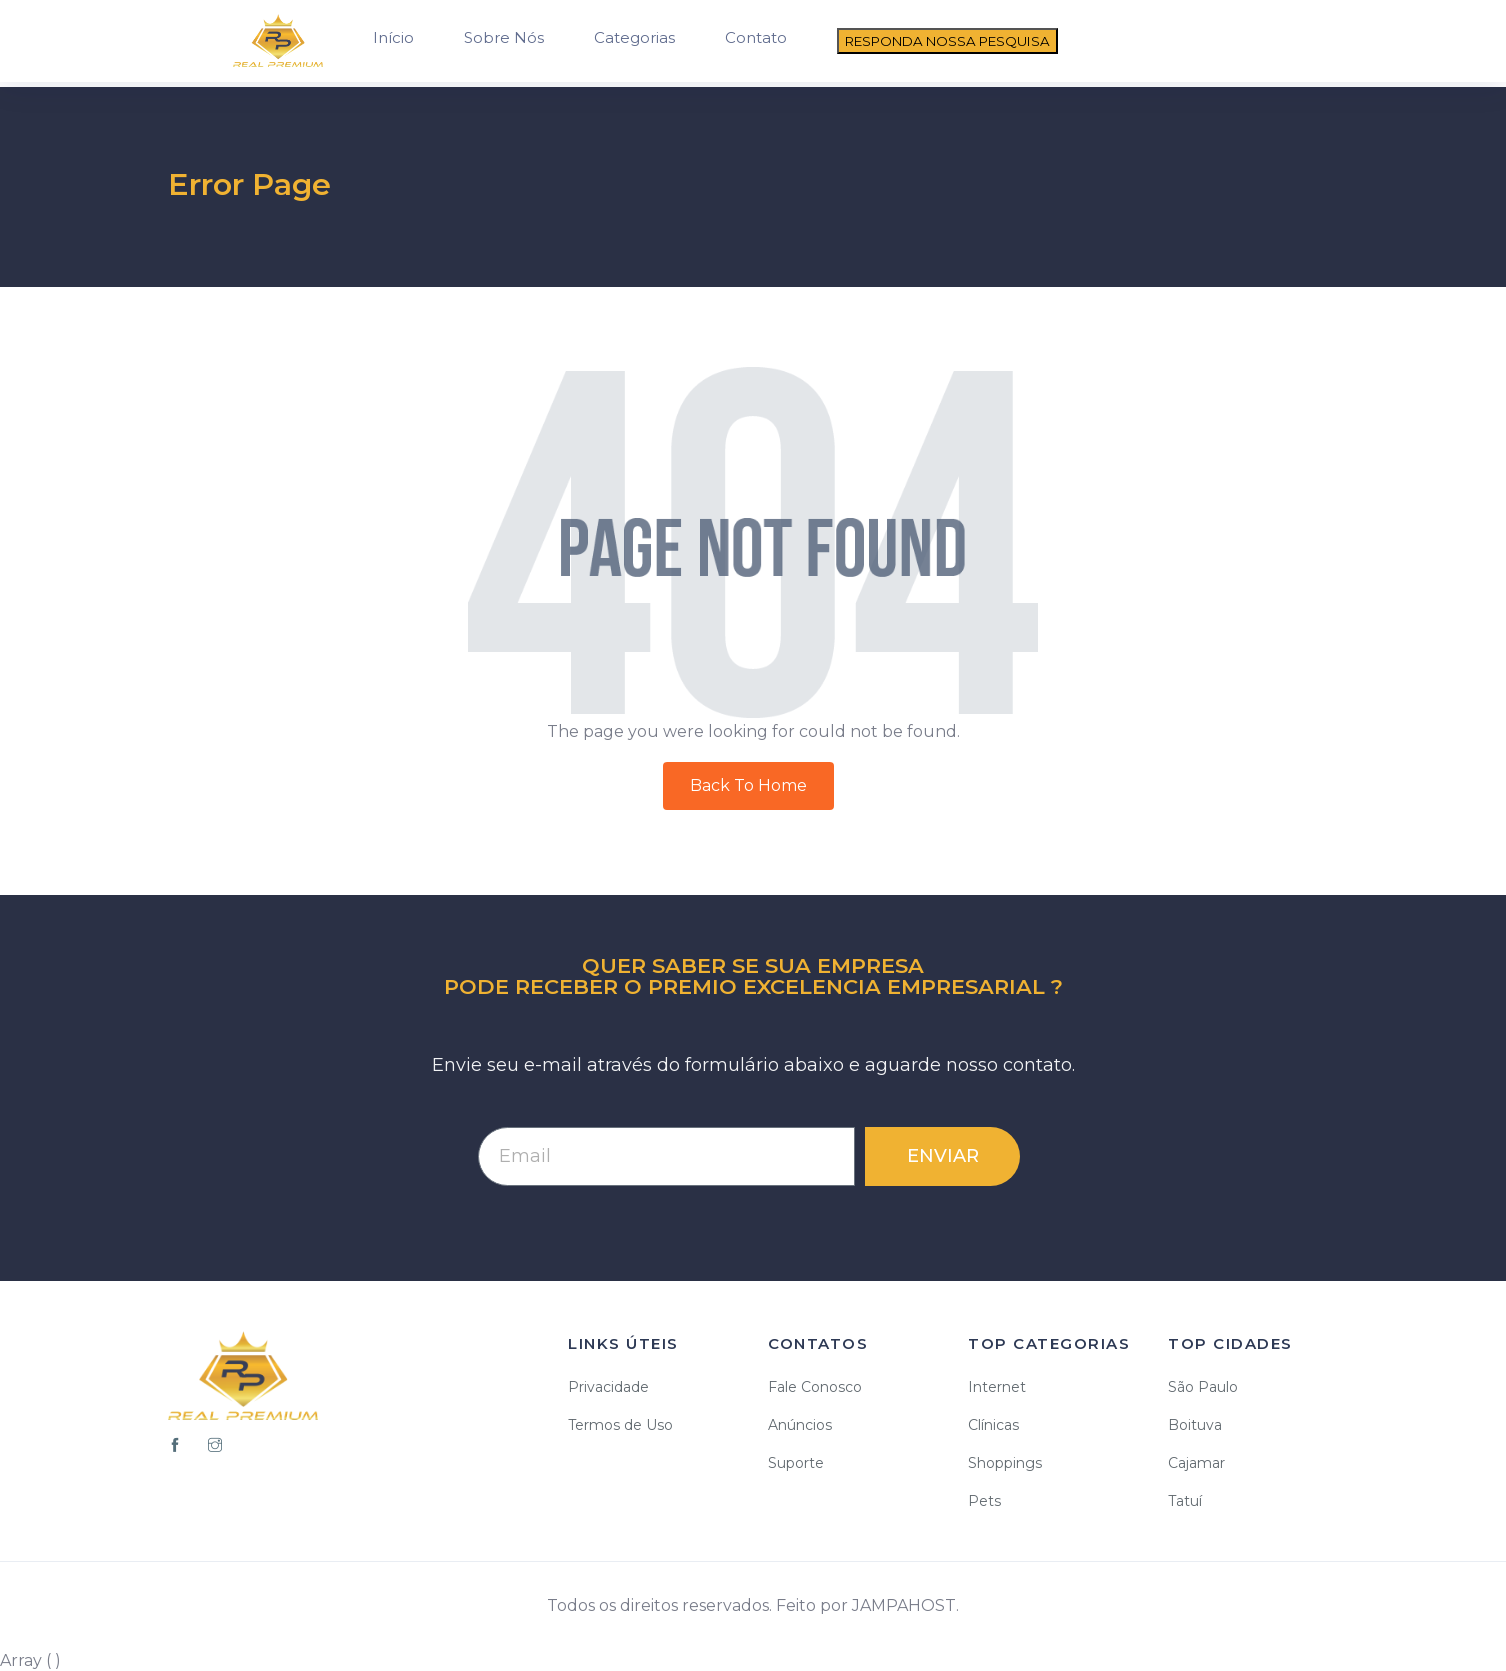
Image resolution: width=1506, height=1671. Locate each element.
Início (393, 37)
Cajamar (1196, 1463)
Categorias (634, 37)
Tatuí (1185, 1501)
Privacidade (608, 1387)
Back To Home (748, 785)
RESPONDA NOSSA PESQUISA (947, 41)
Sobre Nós (504, 37)
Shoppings (1005, 1463)
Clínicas (993, 1425)
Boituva (1195, 1425)
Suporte (796, 1463)
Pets (984, 1501)
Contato (756, 37)
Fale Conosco (815, 1387)
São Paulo (1203, 1387)
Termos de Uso (620, 1425)
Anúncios (800, 1425)
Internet (997, 1387)
